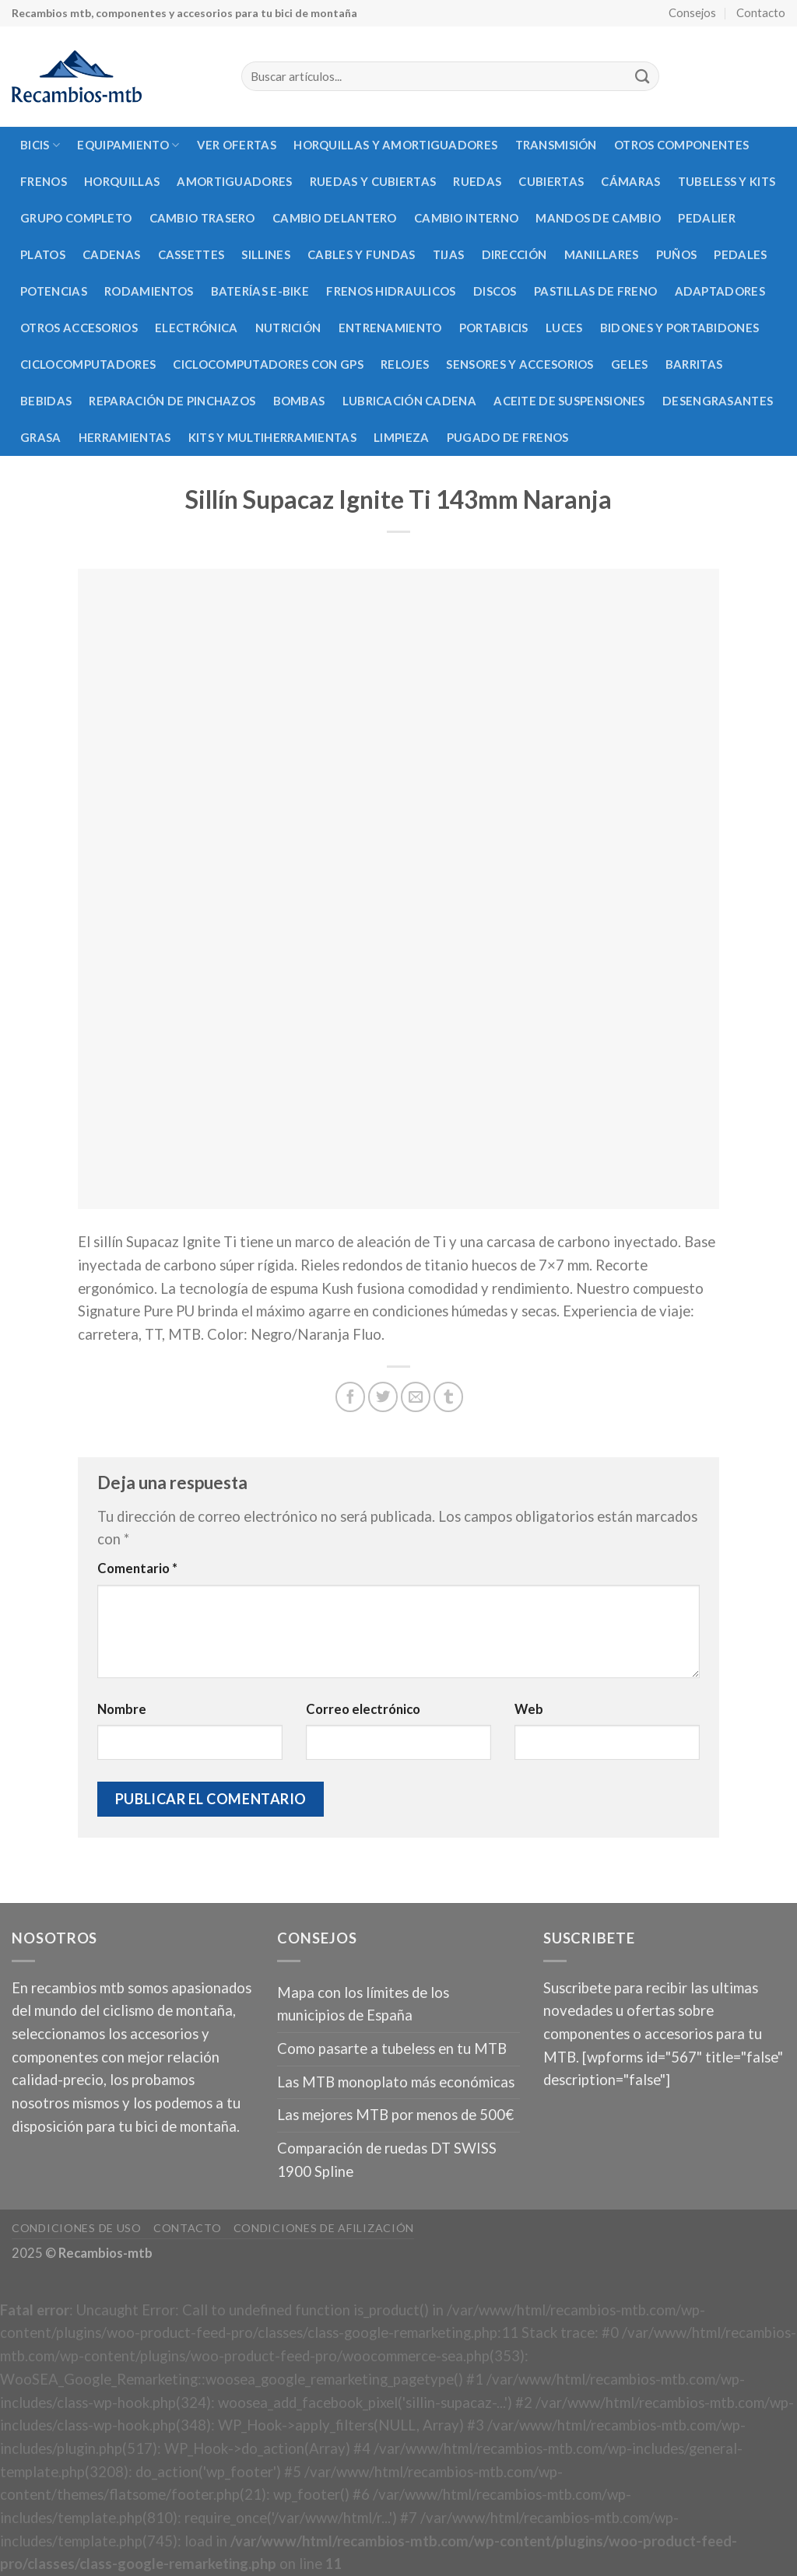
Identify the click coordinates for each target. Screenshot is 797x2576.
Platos (42, 254)
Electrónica (196, 328)
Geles (629, 364)
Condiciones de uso (77, 2227)
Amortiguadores (234, 181)
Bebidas (46, 401)
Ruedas (477, 181)
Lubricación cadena (409, 401)
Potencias (53, 291)
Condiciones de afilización (323, 2227)
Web (528, 1709)
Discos (495, 291)
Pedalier (706, 218)
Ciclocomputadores (88, 364)
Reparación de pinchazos (172, 401)
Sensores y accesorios (519, 364)
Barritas (693, 364)
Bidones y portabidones (680, 328)
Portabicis (493, 328)
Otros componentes (681, 145)
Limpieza (401, 437)
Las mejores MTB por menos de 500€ (395, 2114)
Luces (564, 328)
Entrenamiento (390, 328)
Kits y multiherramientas (272, 437)
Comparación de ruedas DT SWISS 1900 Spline (387, 2160)
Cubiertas (551, 181)
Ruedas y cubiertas (373, 181)
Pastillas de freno (595, 291)
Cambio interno (466, 218)
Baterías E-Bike (260, 291)
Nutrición (288, 328)
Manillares (601, 254)
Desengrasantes (717, 401)
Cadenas (111, 254)
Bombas (299, 401)
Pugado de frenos (508, 437)
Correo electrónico (363, 1709)
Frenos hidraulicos (390, 291)
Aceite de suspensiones (569, 401)
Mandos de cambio (598, 218)
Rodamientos (148, 291)
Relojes (405, 364)
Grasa (40, 437)
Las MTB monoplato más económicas (395, 2082)
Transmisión (556, 145)
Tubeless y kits (726, 181)
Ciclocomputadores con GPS (268, 364)
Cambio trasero (202, 218)
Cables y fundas (361, 254)
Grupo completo (76, 218)
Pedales (740, 254)
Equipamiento (128, 145)
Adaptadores (720, 291)
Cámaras (630, 181)
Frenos (43, 181)
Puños (676, 254)
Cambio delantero (334, 218)
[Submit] (642, 76)
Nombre (121, 1709)
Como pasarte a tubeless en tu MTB (392, 2048)
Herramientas (125, 437)
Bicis (40, 145)
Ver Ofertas (236, 145)
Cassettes (191, 254)
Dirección (514, 254)
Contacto (760, 12)
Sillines (265, 254)
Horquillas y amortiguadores (395, 145)
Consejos (692, 12)
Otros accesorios (79, 328)
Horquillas (122, 181)
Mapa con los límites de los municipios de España (363, 2004)
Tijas (449, 254)
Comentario (137, 1568)
